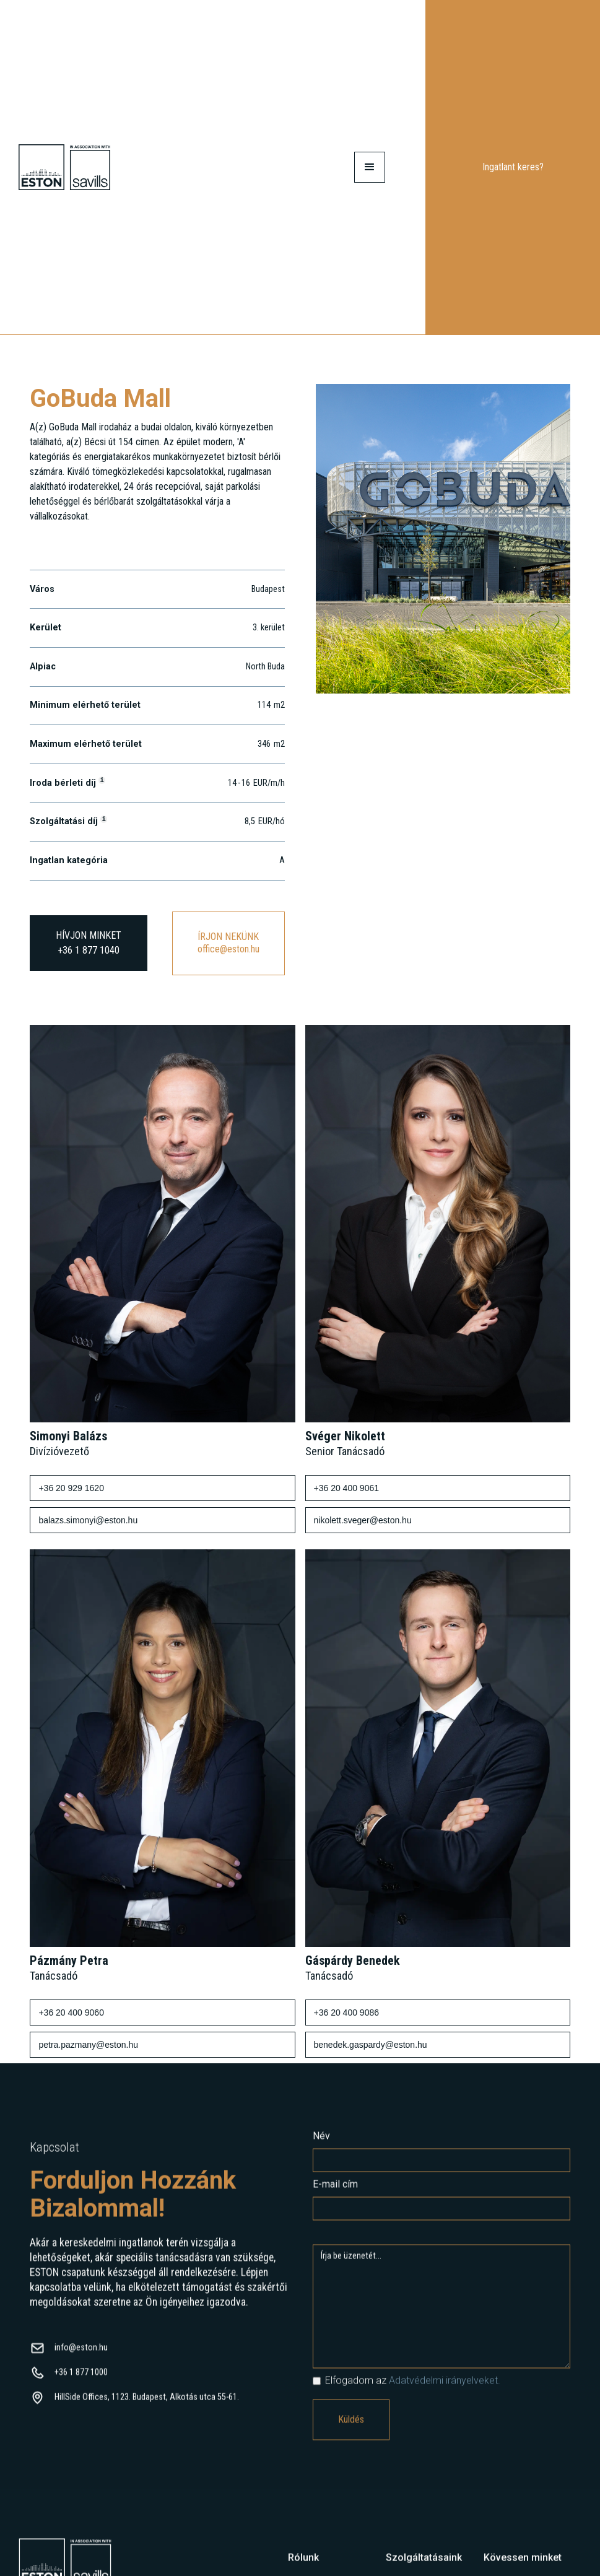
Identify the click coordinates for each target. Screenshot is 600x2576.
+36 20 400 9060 (71, 2012)
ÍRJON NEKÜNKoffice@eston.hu (228, 943)
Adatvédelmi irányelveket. (444, 2390)
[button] (369, 167)
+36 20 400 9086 (347, 2012)
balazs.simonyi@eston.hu (87, 1520)
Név (321, 2146)
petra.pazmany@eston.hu (88, 2045)
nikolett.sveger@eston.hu (363, 1520)
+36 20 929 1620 (71, 1488)
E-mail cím (335, 2194)
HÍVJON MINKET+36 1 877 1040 (88, 943)
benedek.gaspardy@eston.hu (370, 2045)
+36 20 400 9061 (347, 1488)
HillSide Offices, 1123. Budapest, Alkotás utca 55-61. (146, 2407)
